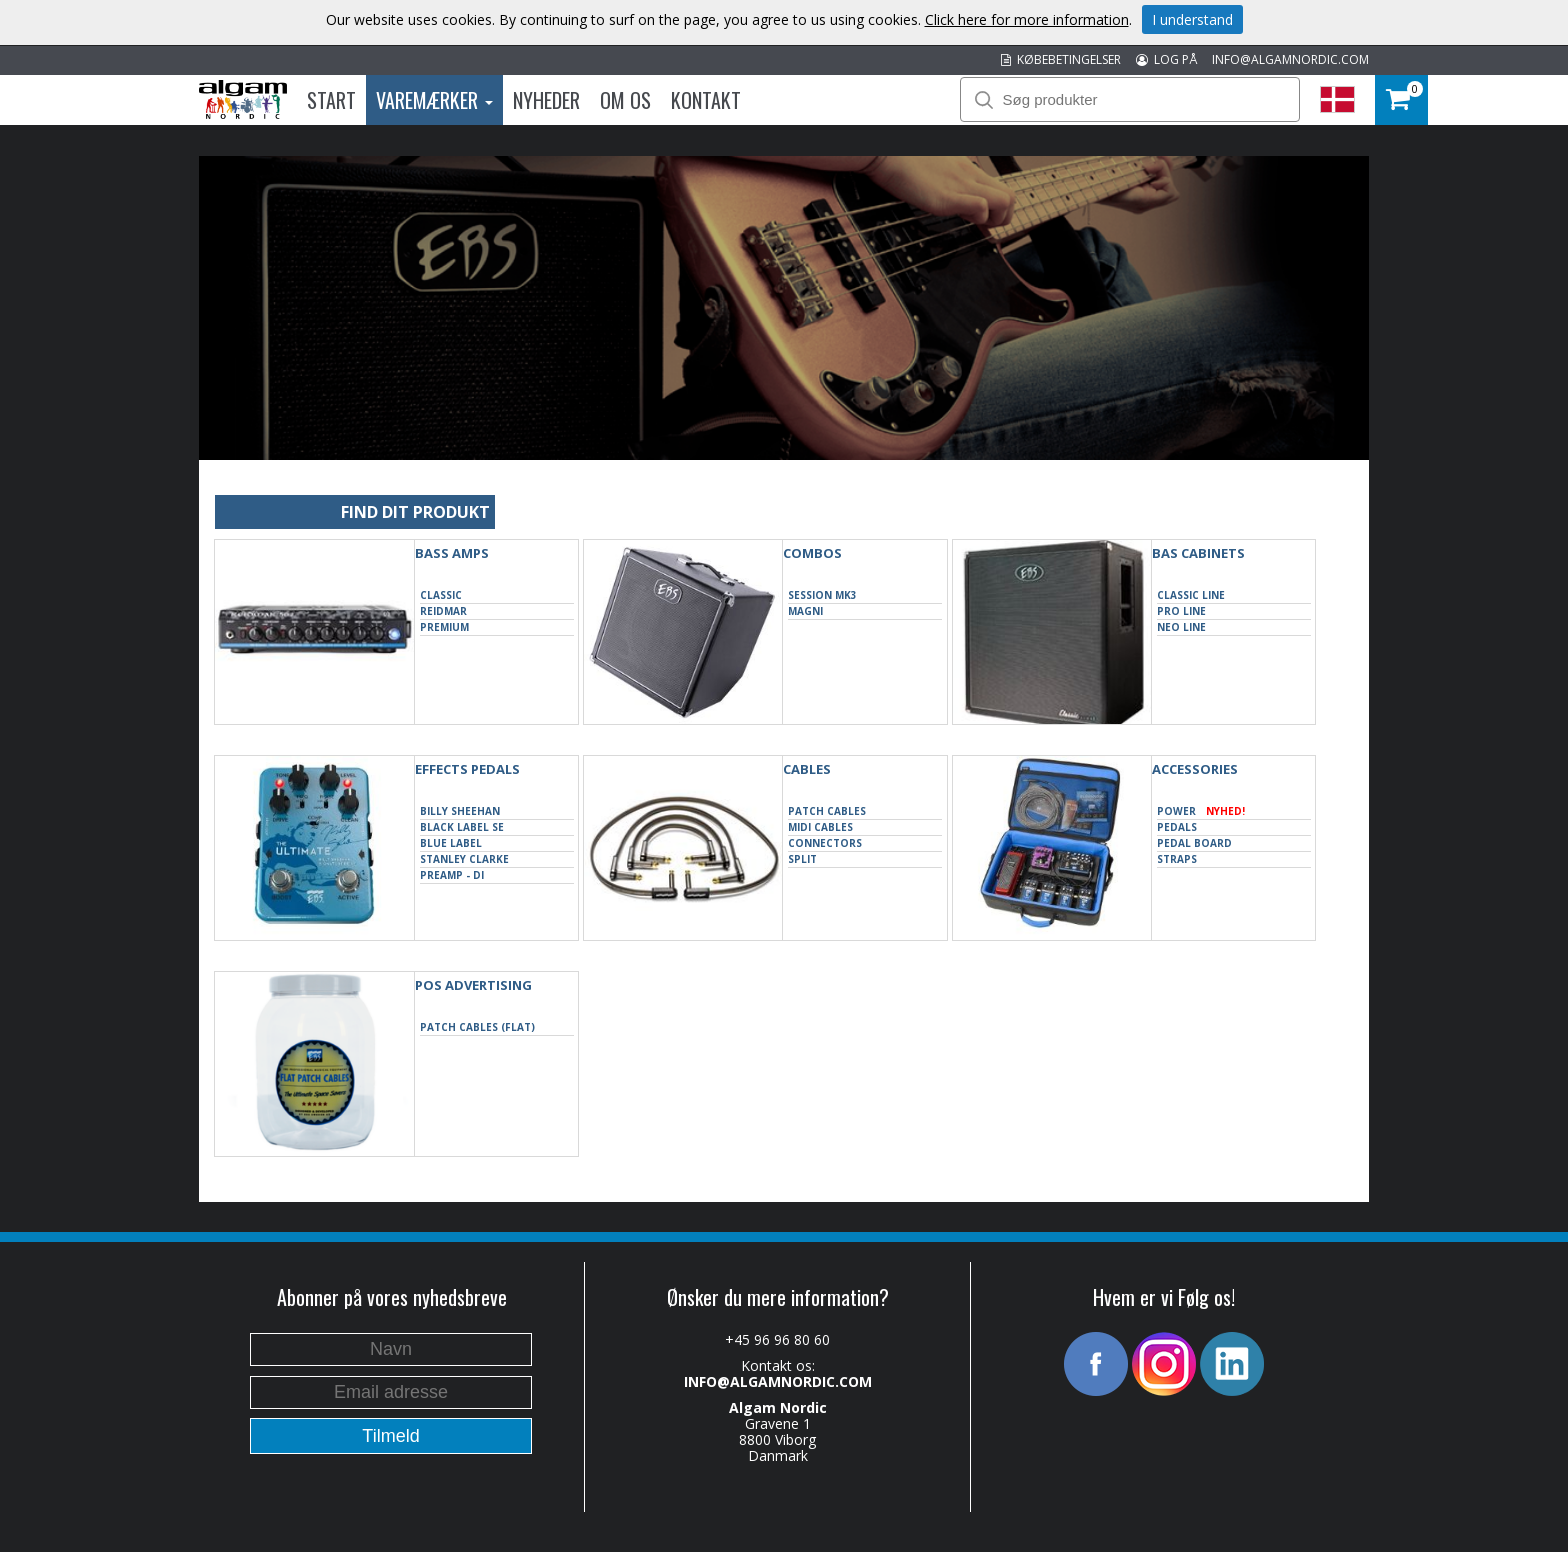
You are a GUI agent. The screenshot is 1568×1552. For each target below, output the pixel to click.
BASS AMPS (452, 553)
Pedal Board (1194, 843)
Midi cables (820, 827)
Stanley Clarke (464, 859)
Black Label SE (462, 827)
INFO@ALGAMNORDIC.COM (1290, 59)
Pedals (1177, 827)
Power (1201, 811)
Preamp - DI (452, 875)
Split (802, 859)
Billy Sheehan (460, 811)
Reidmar (443, 611)
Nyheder (546, 100)
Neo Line (1181, 627)
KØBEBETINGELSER (1061, 59)
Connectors (825, 843)
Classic (441, 595)
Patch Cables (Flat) (477, 1027)
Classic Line (1191, 595)
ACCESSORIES (1195, 769)
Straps (1177, 859)
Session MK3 (822, 595)
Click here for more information (1027, 19)
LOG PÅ (1166, 59)
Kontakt (706, 100)
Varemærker (434, 100)
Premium (444, 627)
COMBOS (812, 553)
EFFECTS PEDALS (467, 769)
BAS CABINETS (1198, 553)
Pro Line (1181, 611)
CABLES (807, 769)
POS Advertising (473, 985)
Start (331, 100)
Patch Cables (827, 811)
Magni (805, 611)
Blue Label (451, 843)
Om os (625, 100)
